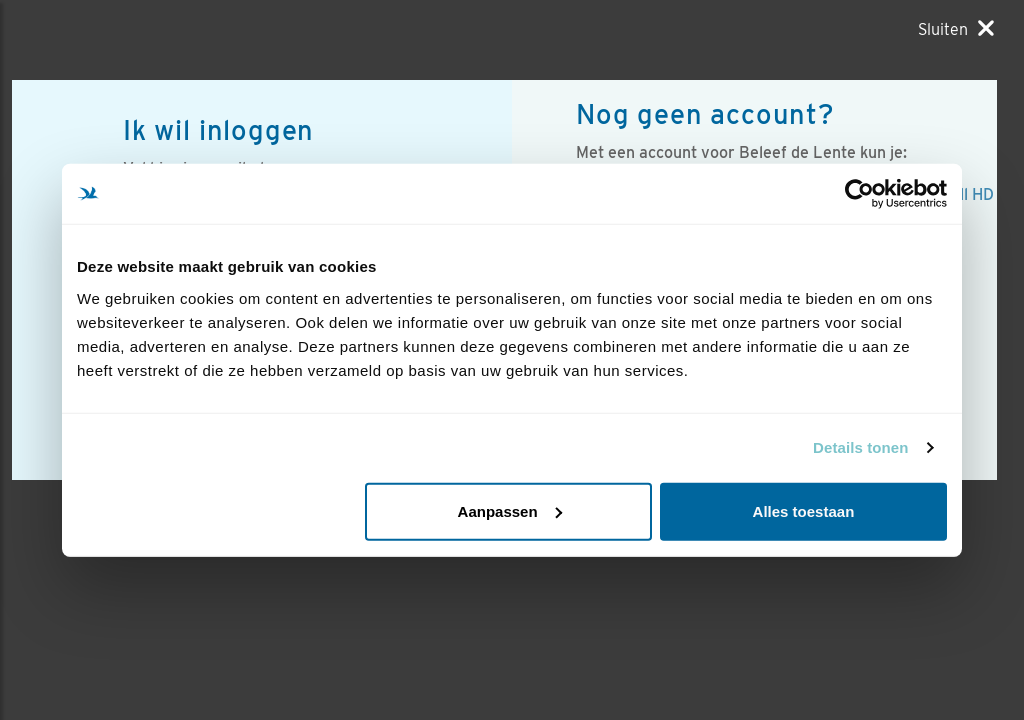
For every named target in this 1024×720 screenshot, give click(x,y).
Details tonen (860, 447)
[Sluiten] (956, 29)
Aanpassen (510, 510)
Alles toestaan (804, 510)
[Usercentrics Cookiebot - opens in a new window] (859, 194)
